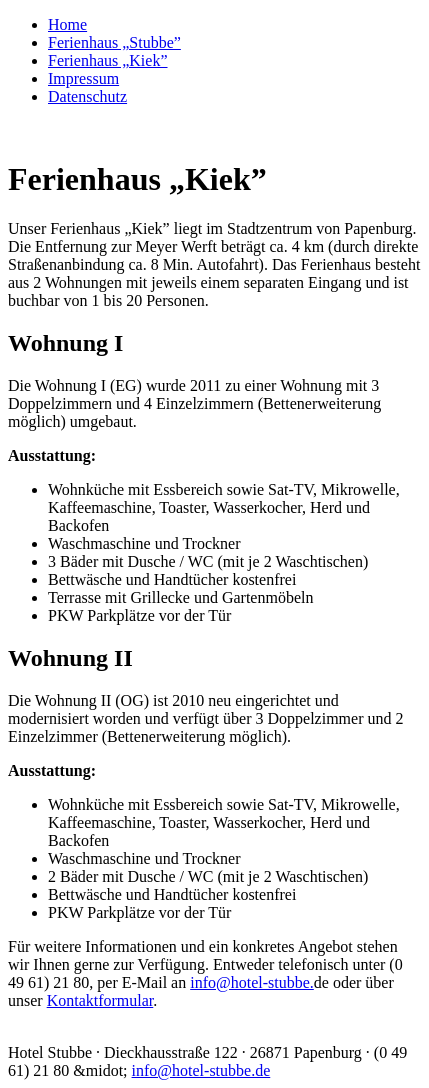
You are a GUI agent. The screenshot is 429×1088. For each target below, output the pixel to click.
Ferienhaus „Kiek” (108, 60)
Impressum (83, 78)
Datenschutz (87, 96)
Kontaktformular (100, 1000)
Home (67, 24)
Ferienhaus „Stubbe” (114, 42)
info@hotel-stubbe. (252, 982)
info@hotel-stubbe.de (201, 1070)
